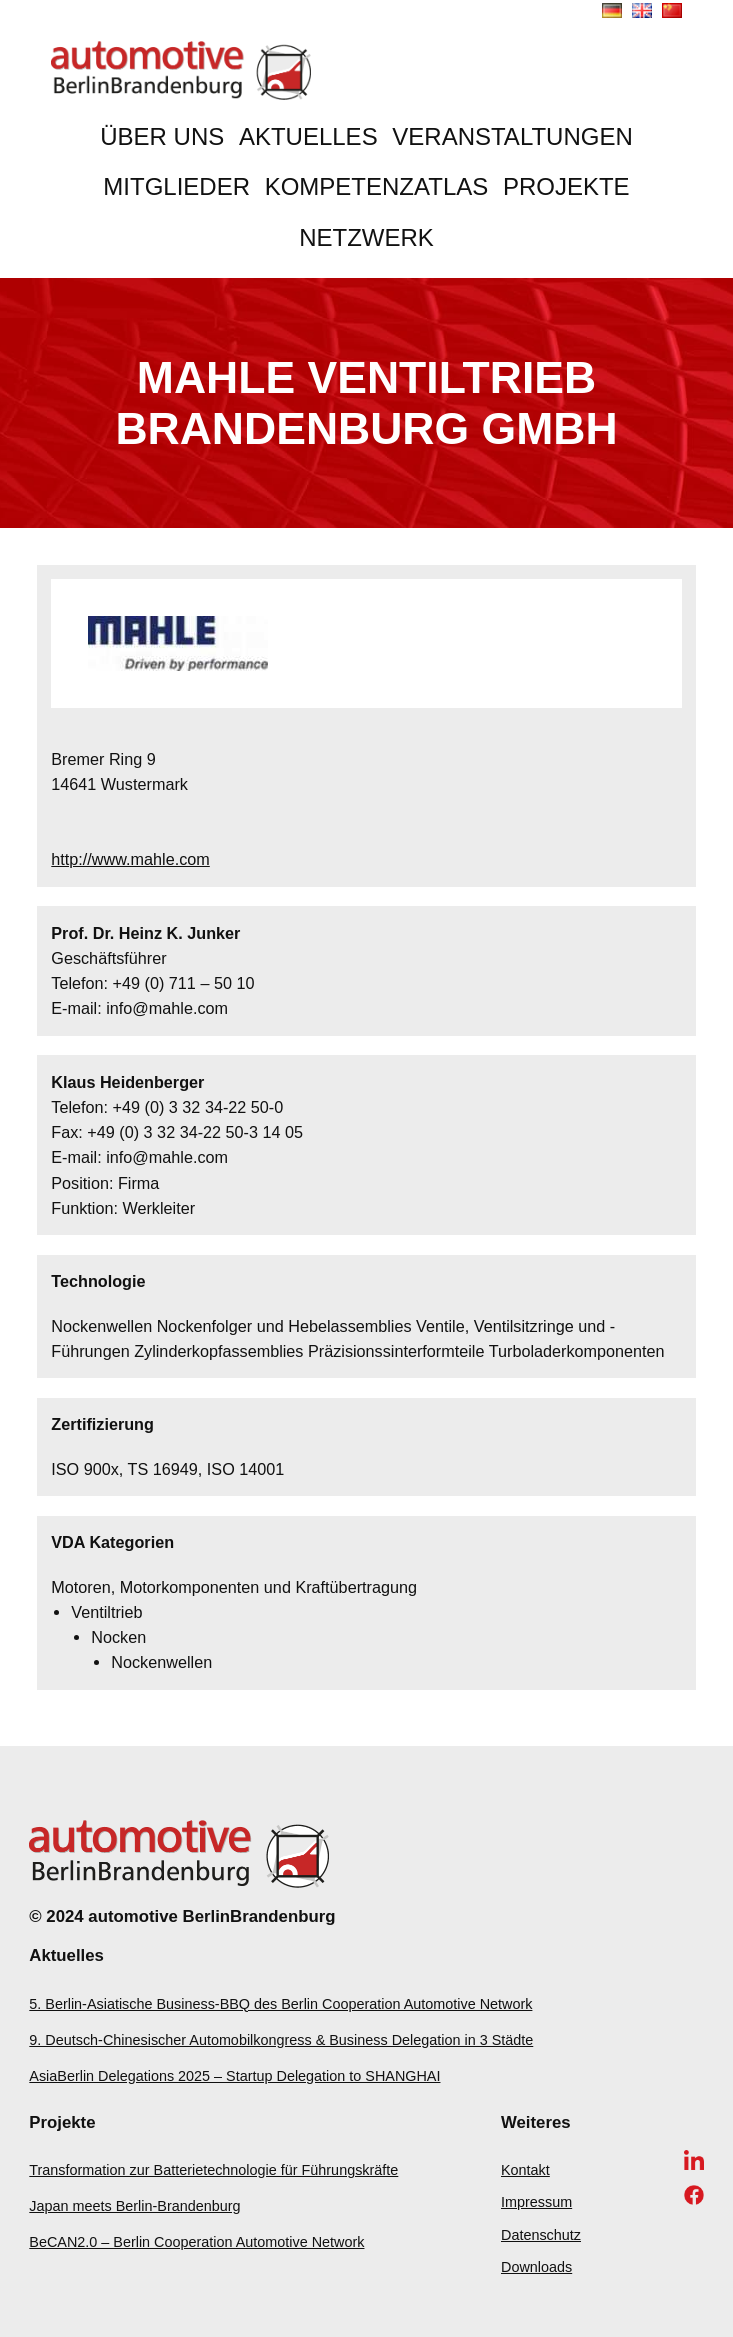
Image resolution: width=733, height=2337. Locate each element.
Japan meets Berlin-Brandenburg (134, 2206)
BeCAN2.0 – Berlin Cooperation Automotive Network (196, 2242)
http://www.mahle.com (130, 859)
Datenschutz (541, 2235)
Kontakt (525, 2170)
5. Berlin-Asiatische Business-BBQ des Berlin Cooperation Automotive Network (280, 2004)
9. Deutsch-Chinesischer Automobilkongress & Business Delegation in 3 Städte (281, 2040)
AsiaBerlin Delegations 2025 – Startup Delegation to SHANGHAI (234, 2076)
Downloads (536, 2267)
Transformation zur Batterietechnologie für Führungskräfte (213, 2170)
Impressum (536, 2202)
